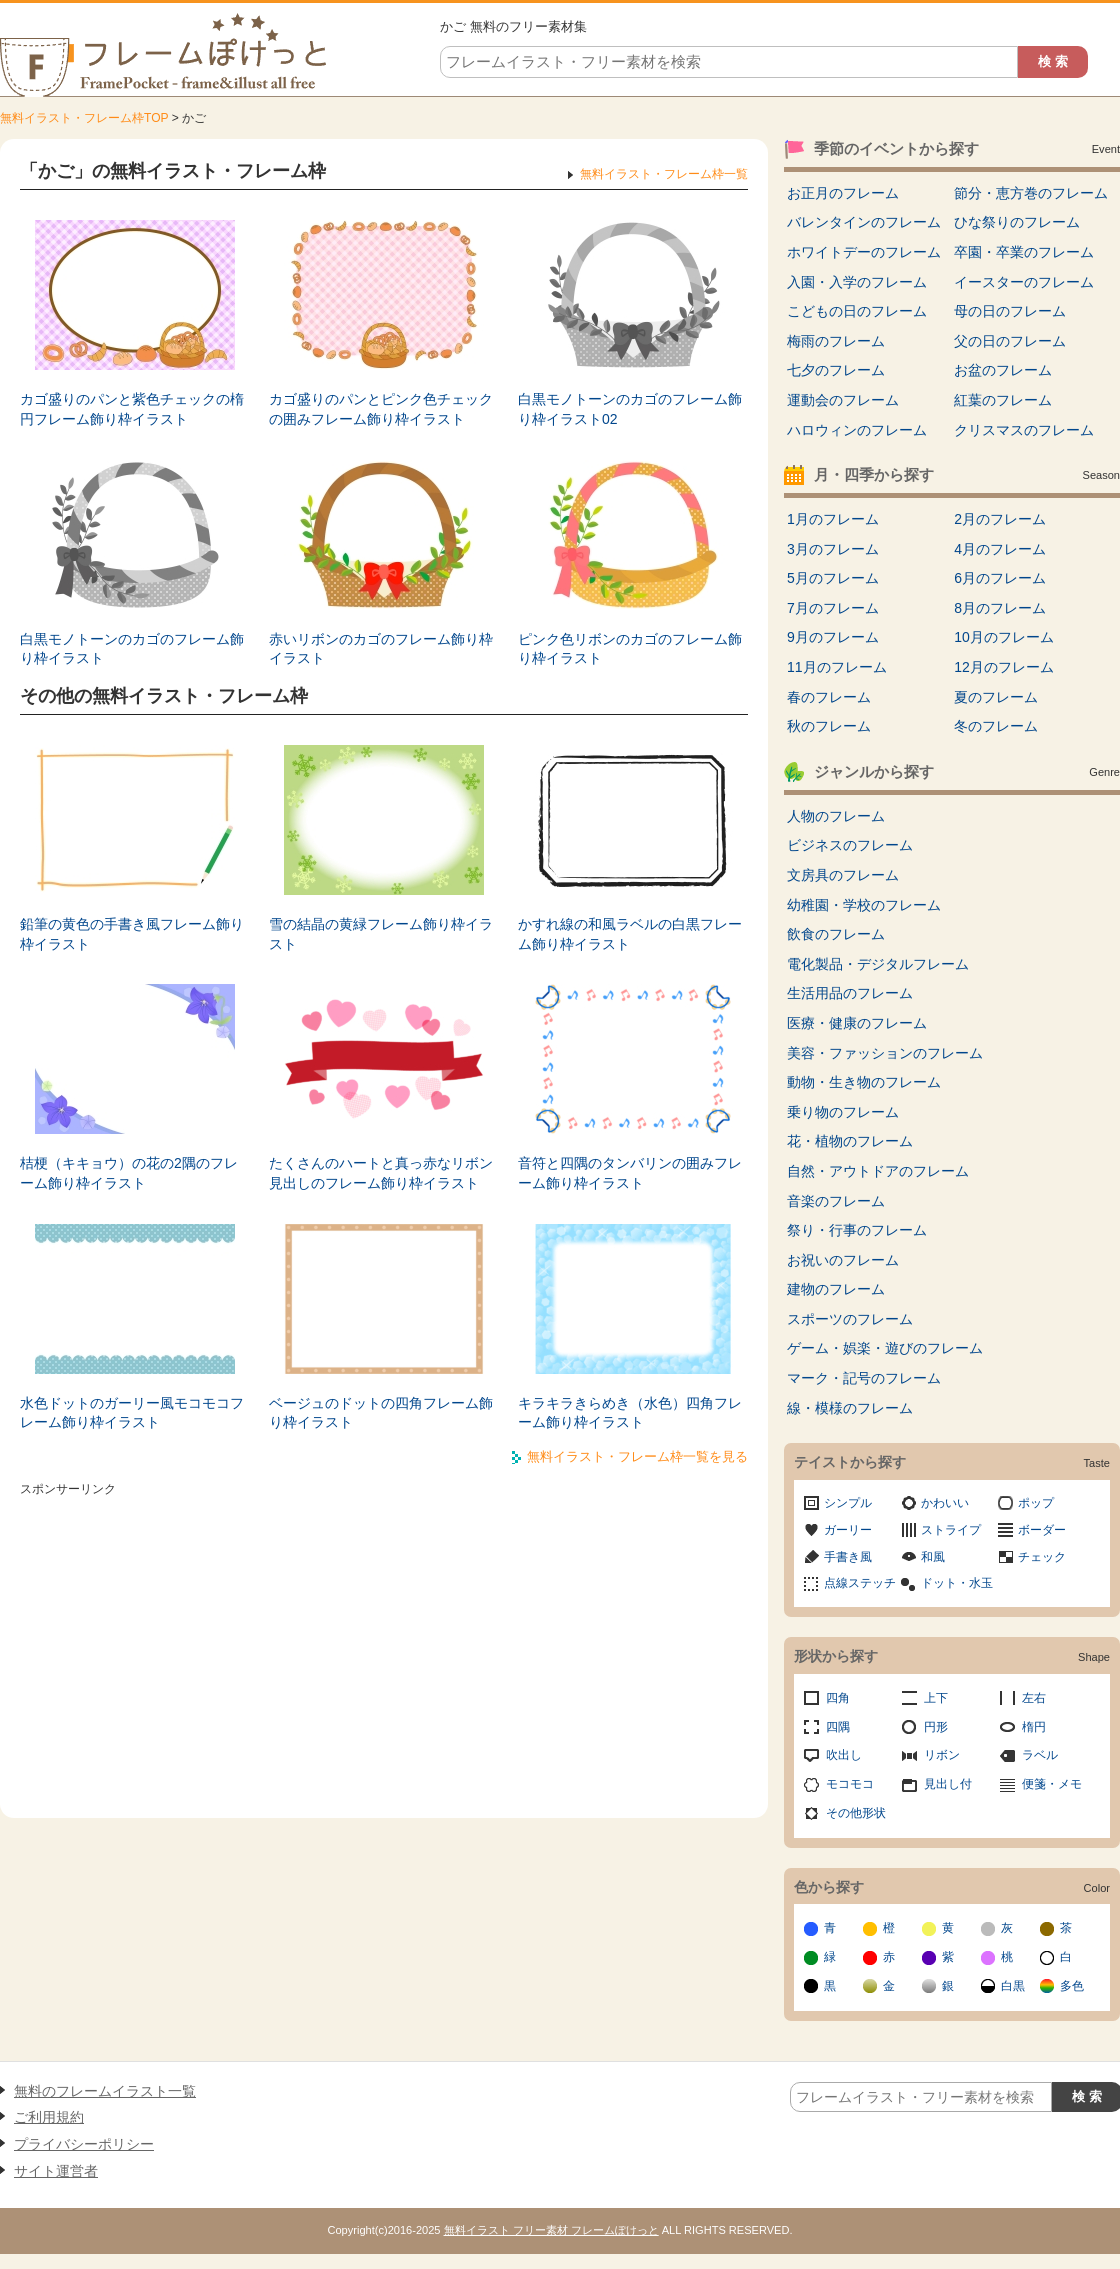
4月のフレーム (1000, 549)
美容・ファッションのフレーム (885, 1053)
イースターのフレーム (1024, 282)
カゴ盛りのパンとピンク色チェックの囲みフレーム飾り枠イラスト (381, 409)
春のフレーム (829, 697)
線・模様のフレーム (850, 1408)
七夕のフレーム (836, 370)
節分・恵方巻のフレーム (1031, 193)
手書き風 (848, 1557)
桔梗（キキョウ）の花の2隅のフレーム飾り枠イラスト (129, 1173)
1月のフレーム (833, 519)
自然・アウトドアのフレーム (878, 1171)
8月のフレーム (1000, 608)
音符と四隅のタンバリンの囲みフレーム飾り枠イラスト (630, 1173)
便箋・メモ (1052, 1784)
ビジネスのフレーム (850, 845)
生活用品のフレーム (850, 993)
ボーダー (1042, 1530)
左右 (1034, 1698)
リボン (942, 1755)
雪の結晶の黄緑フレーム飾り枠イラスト (381, 934)
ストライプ (951, 1530)
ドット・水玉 (957, 1583)
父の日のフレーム (1010, 341)
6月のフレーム (1000, 578)
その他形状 (856, 1813)
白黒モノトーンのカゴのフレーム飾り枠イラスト (132, 649)
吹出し (844, 1755)
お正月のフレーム (843, 193)
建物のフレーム (836, 1289)
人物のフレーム (836, 816)
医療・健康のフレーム (857, 1023)
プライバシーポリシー (84, 2144)
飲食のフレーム (836, 934)
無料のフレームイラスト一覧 (105, 2091)
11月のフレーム (837, 667)
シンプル (848, 1503)
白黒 (1013, 1986)
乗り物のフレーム (843, 1112)
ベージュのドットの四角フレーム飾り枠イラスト (381, 1413)
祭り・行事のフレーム (857, 1230)
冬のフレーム (996, 726)
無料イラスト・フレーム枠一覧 (664, 174)
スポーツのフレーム (850, 1319)
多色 (1072, 1986)
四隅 (838, 1727)
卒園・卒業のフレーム (1024, 252)
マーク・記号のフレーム (864, 1378)
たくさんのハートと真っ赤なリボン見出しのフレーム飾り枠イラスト (381, 1173)
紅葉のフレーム (1003, 400)
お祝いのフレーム (843, 1260)
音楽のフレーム (836, 1201)
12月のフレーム (1004, 667)
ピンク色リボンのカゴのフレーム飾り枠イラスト (630, 649)
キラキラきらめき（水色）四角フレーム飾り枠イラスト (630, 1413)
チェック (1042, 1557)
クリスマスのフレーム (1024, 430)
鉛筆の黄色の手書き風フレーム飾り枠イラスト (132, 934)
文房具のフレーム (843, 875)
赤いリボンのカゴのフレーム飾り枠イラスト (381, 649)
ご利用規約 (49, 2117)
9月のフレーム (833, 637)
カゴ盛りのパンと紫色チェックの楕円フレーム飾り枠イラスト (132, 409)
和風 (933, 1557)
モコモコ (850, 1784)
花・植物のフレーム (850, 1141)
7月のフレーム (833, 608)
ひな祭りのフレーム (1017, 222)
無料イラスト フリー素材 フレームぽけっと (551, 2230)
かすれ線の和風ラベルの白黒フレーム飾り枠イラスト (630, 934)
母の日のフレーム (1010, 311)
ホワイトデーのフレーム (864, 252)
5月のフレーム (833, 578)
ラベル (1040, 1755)
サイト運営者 (56, 2171)
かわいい (945, 1503)
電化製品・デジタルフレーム (878, 964)
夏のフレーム (996, 697)
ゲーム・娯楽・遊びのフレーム (885, 1348)
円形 (936, 1727)
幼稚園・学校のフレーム (864, 905)
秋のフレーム (829, 726)
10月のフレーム (1004, 637)
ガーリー (848, 1530)
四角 (838, 1698)
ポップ (1036, 1503)
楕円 (1034, 1727)
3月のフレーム (833, 549)
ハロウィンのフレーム (857, 430)
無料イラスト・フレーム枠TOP (84, 118)
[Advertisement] (384, 1643)
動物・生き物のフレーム (864, 1082)
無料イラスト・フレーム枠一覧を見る (637, 1456)
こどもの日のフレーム (857, 311)
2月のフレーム (1000, 519)
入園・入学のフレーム (857, 282)
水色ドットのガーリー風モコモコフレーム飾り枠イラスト (132, 1413)
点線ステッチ (860, 1583)
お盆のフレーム (1003, 370)
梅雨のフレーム (836, 341)
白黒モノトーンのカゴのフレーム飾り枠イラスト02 (630, 409)
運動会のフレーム (843, 400)
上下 (936, 1698)
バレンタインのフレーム (864, 222)
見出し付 (948, 1784)
